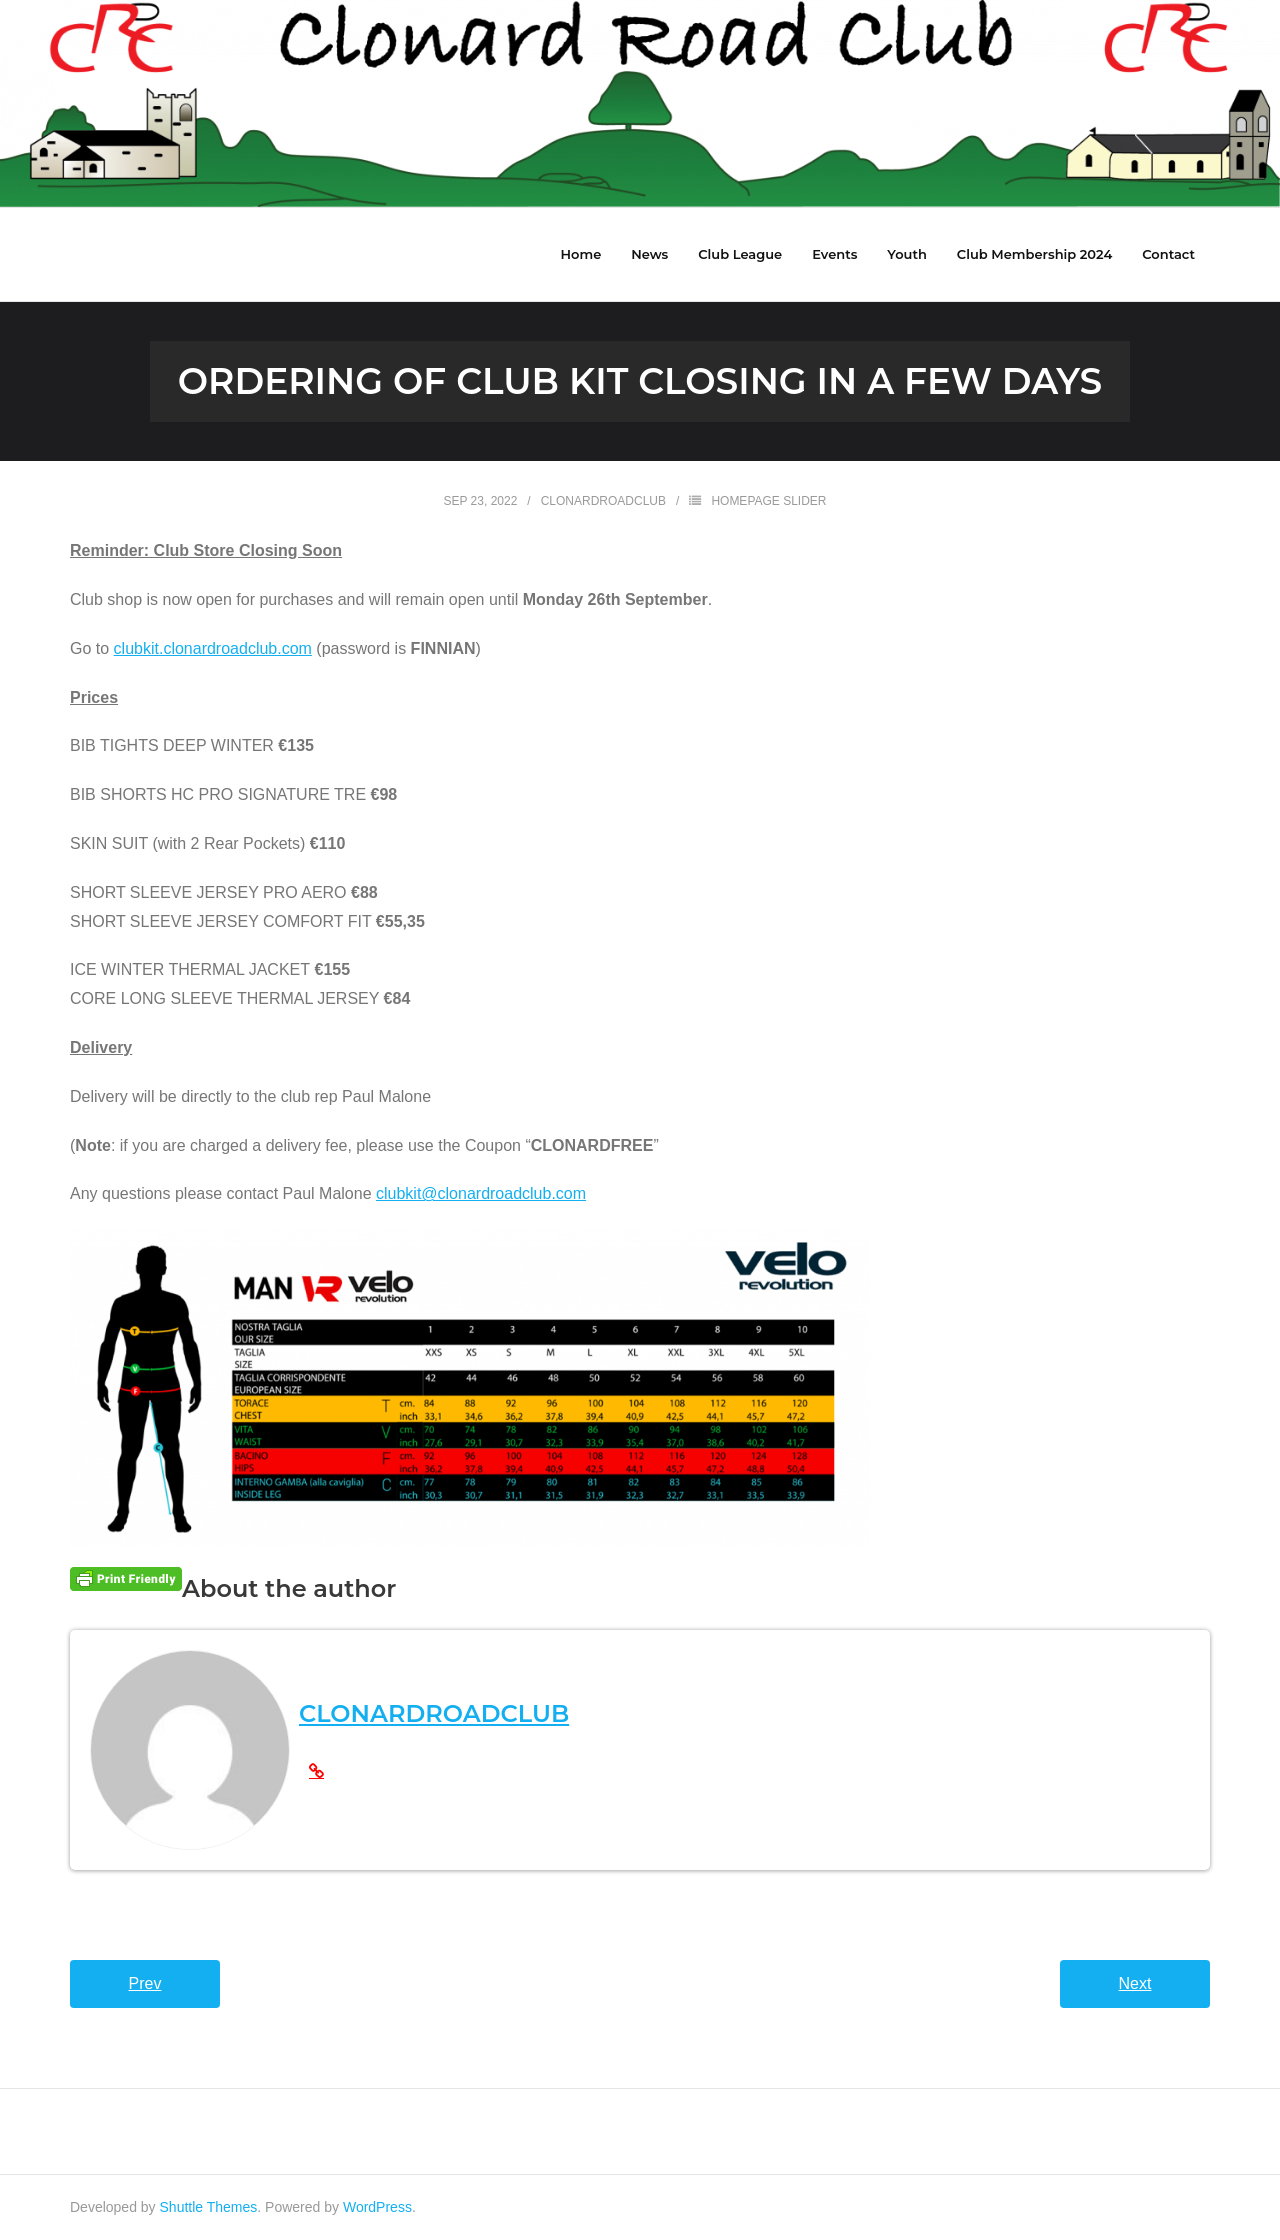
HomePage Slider (768, 501)
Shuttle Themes (209, 2207)
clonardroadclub (603, 501)
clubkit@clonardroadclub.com (481, 1193)
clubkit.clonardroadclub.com (213, 648)
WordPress (377, 2207)
